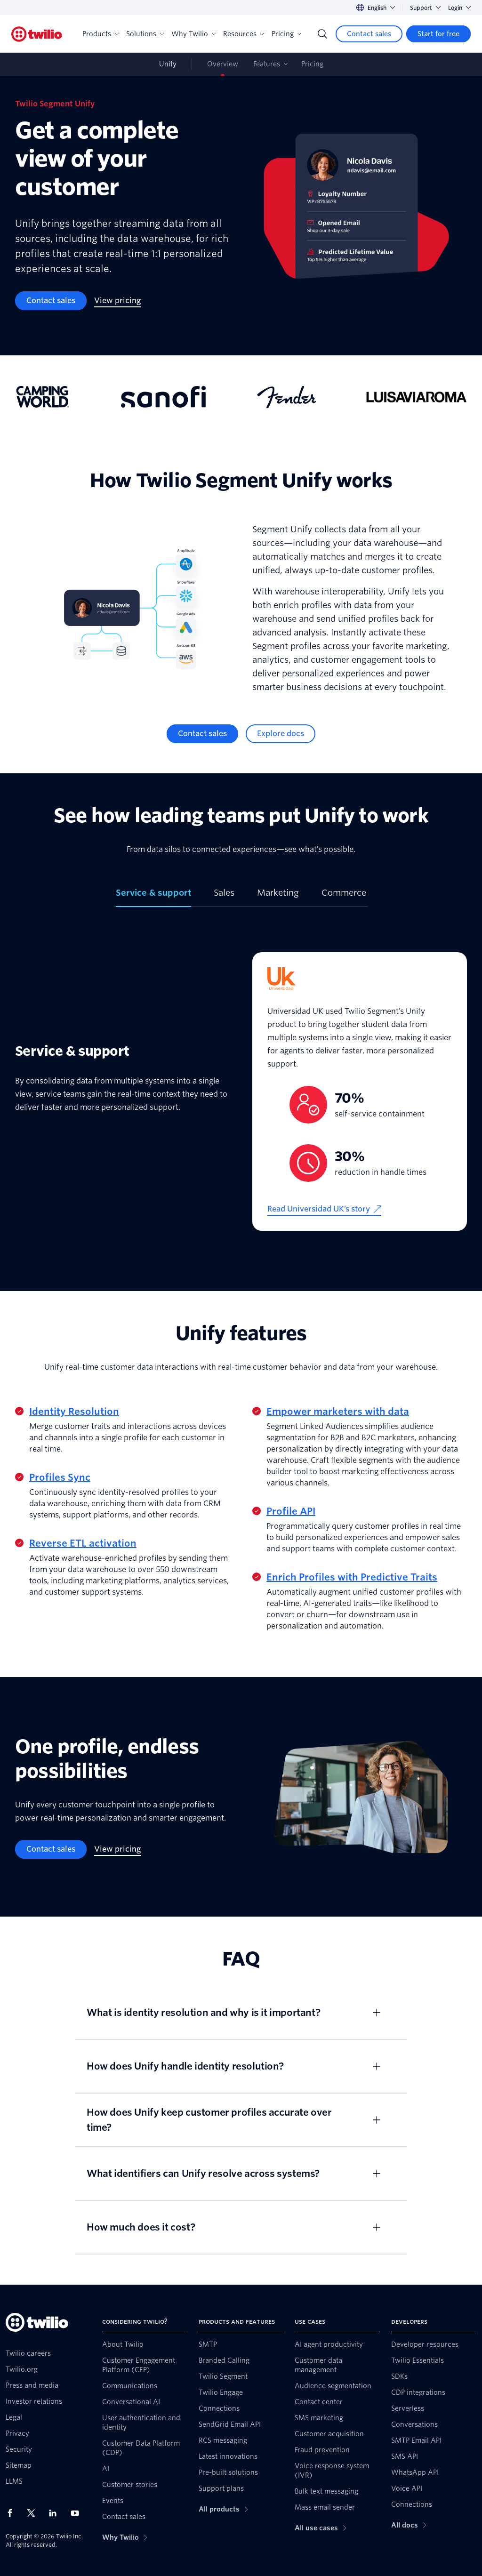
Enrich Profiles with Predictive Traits (351, 1577)
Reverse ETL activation (83, 1543)
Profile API (290, 1511)
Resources (243, 34)
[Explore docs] (280, 733)
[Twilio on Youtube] (78, 2512)
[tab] (153, 896)
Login (459, 7)
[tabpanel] (241, 1091)
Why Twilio (193, 34)
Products (100, 34)
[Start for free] (438, 33)
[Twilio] (36, 34)
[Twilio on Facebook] (13, 2513)
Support (425, 7)
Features (266, 64)
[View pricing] (117, 300)
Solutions (145, 34)
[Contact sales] (369, 33)
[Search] (322, 33)
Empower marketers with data (337, 1411)
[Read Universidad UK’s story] (324, 1209)
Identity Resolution (74, 1411)
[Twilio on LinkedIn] (56, 2512)
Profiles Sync (59, 1477)
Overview (222, 64)
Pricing (286, 34)
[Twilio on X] (34, 2512)
